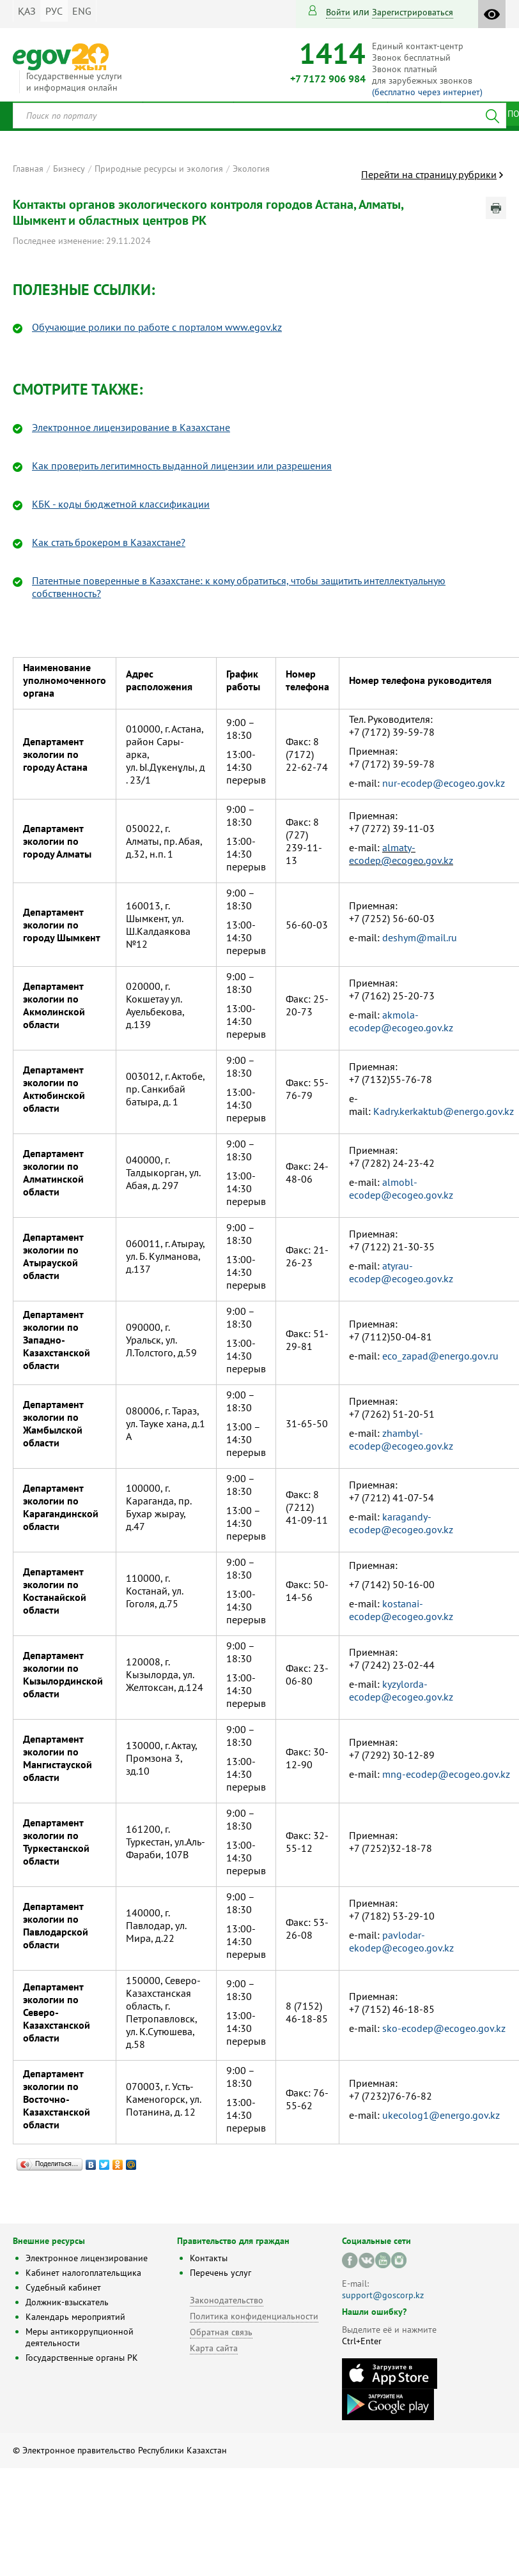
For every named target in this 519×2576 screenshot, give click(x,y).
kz (495, 2115)
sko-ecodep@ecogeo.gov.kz (444, 2028)
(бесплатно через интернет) (427, 92)
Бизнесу (69, 168)
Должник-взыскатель (67, 2302)
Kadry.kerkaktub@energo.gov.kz (443, 1111)
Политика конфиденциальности (254, 2316)
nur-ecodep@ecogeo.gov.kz (443, 783)
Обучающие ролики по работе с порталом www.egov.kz (157, 327)
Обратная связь (221, 2332)
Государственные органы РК (82, 2357)
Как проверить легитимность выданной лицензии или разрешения (182, 465)
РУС (54, 10)
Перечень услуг (220, 2272)
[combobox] (259, 115)
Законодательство (226, 2300)
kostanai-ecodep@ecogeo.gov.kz (401, 1610)
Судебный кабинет (63, 2287)
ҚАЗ (27, 10)
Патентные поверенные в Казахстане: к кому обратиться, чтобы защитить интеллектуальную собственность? (238, 587)
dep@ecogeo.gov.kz (409, 1947)
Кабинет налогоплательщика (83, 2272)
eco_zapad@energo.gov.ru (440, 1355)
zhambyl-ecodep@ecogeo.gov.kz (401, 1439)
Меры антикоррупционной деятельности (80, 2337)
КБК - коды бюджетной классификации (121, 503)
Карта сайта (214, 2348)
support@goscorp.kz (383, 2295)
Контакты (209, 2258)
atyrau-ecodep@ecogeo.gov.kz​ (401, 1272)
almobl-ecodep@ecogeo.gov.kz (401, 1188)
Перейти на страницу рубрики (429, 174)
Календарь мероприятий (75, 2316)
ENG (81, 10)
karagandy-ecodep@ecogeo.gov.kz (401, 1523)
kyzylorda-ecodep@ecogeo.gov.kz (401, 1690)
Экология (251, 168)
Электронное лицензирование (87, 2258)
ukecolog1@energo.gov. (436, 2115)
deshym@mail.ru (419, 937)
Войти (338, 12)
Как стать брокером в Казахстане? (108, 542)
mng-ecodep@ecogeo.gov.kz (446, 1774)
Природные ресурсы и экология (159, 168)
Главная (28, 168)
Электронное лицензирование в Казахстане (131, 427)
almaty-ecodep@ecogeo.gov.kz (401, 854)
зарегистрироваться (412, 12)
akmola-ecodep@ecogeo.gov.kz (401, 1021)
